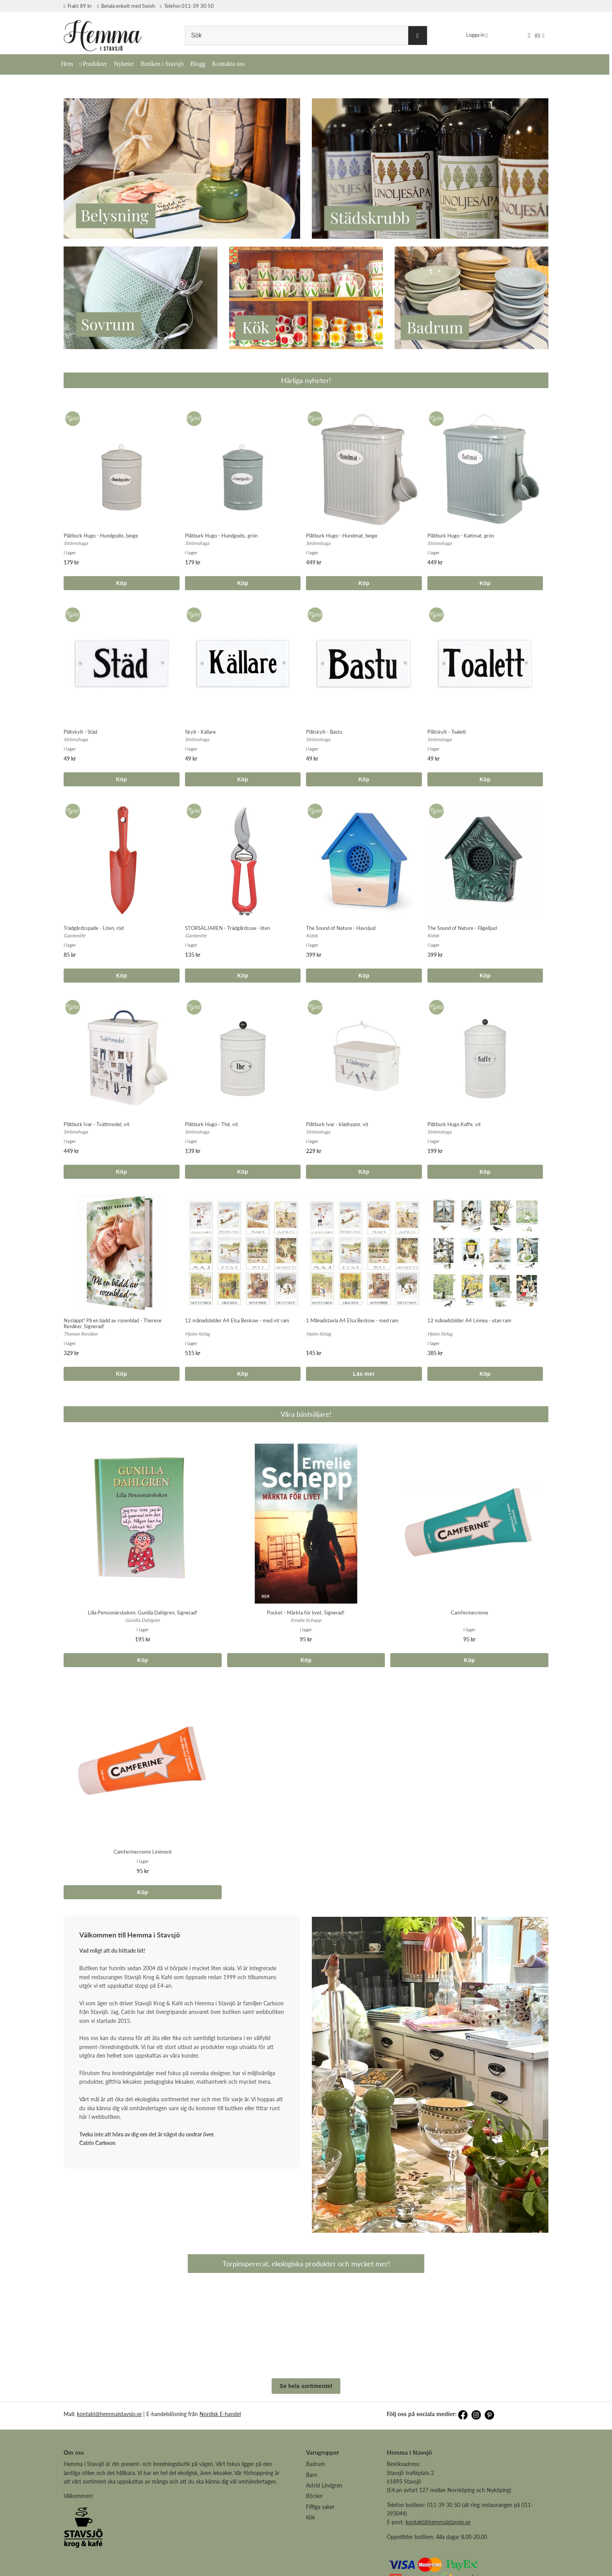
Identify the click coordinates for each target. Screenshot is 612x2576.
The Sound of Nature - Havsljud (340, 928)
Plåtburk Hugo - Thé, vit (211, 1124)
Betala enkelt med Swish (126, 6)
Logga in (475, 35)
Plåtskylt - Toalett (446, 732)
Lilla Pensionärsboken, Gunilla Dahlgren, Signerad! (142, 1612)
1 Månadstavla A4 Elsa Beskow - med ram (352, 1320)
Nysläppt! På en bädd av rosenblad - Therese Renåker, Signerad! (113, 1323)
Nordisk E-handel (220, 2468)
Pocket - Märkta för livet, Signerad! (306, 1612)
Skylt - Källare (200, 732)
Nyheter (124, 63)
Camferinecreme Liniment (143, 1852)
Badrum (315, 2518)
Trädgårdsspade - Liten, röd (94, 928)
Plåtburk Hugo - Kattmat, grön (460, 535)
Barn (311, 2529)
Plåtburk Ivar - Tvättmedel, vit (97, 1124)
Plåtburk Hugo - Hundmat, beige (341, 535)
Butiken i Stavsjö (162, 63)
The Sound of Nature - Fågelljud (462, 928)
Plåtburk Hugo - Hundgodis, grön (221, 535)
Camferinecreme (469, 1612)
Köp (121, 583)
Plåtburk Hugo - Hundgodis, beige (101, 535)
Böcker (314, 2550)
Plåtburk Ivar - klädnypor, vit (337, 1124)
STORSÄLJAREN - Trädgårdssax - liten (227, 928)
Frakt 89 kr (78, 6)
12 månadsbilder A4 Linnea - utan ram (469, 1320)
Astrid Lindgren (324, 2540)
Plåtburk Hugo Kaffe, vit (454, 1124)
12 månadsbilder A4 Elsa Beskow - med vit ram (237, 1320)
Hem (67, 63)
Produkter (95, 63)
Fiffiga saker (320, 2561)
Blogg (197, 63)
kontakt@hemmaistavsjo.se (109, 2468)
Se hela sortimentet (306, 2441)
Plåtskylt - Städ (80, 732)
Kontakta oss (228, 63)
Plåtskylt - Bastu (324, 732)
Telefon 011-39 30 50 (187, 6)
